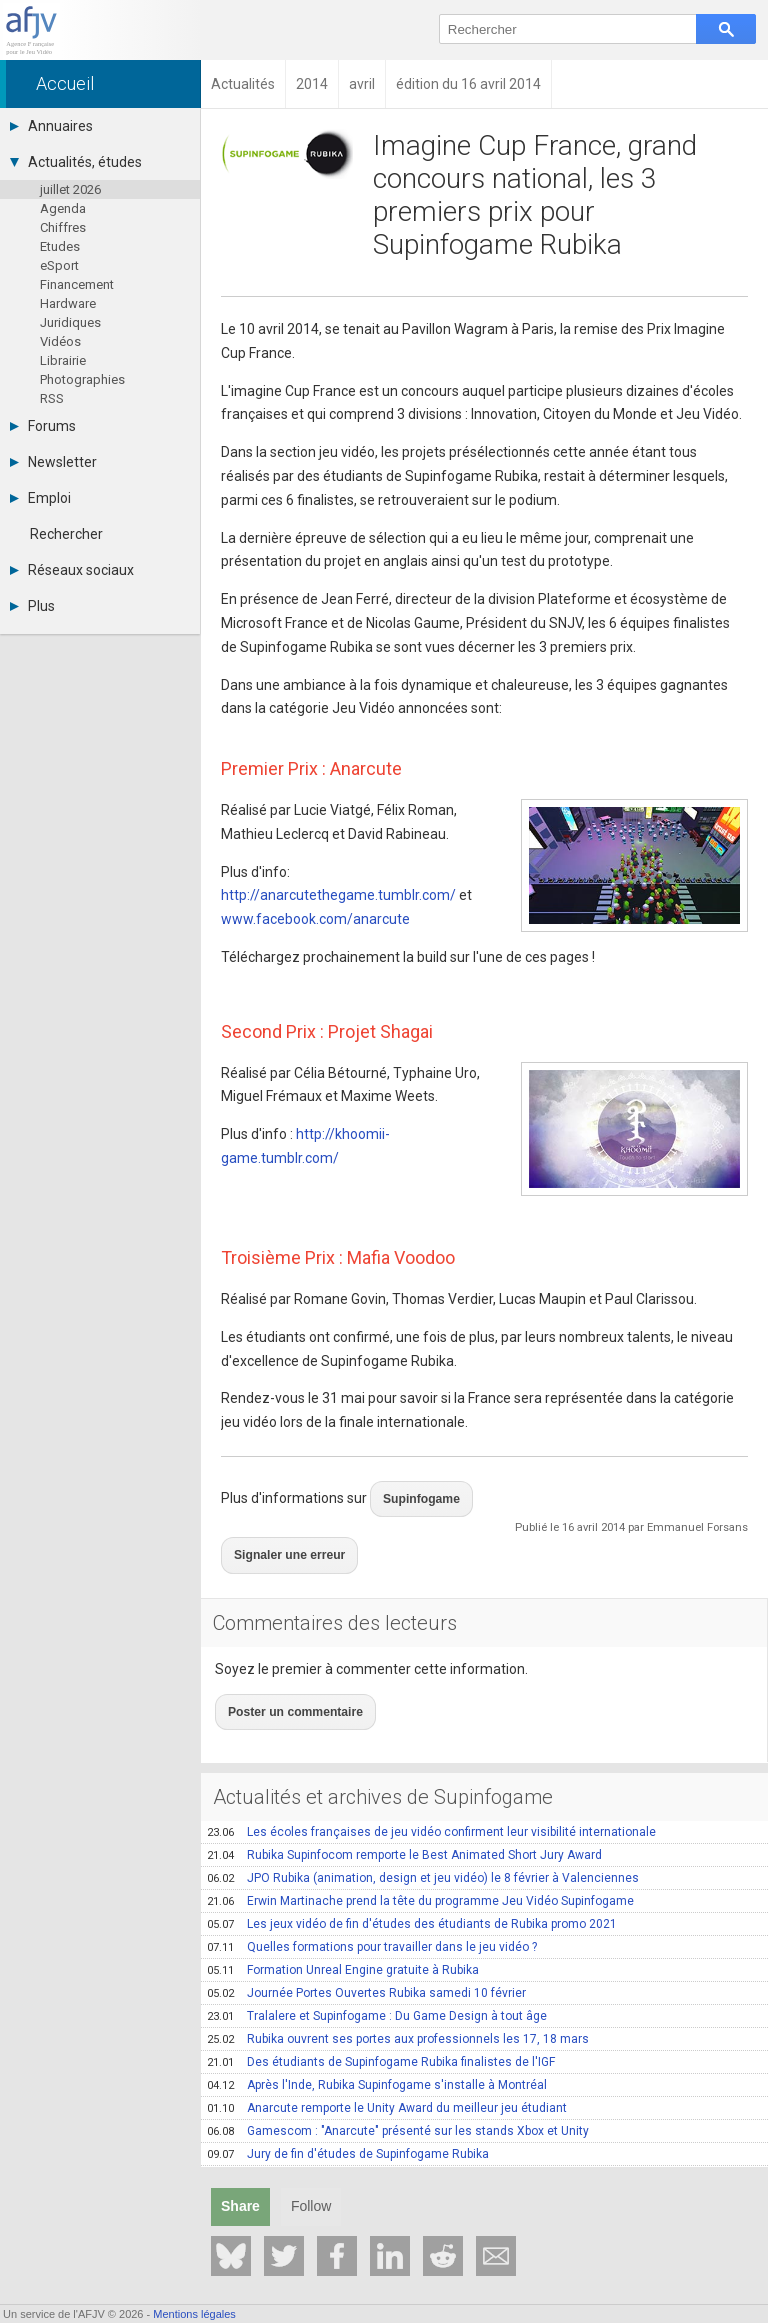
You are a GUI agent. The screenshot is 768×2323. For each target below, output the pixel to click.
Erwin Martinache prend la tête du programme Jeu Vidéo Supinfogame (420, 1867)
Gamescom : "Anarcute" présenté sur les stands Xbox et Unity (398, 2097)
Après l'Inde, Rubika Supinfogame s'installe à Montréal (377, 2051)
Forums (43, 426)
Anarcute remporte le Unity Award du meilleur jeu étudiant (387, 2074)
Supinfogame (414, 1492)
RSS (52, 398)
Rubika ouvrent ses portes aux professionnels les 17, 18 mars (398, 2005)
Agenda (63, 208)
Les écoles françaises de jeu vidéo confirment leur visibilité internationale (431, 1798)
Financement (77, 284)
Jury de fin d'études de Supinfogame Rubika (348, 2120)
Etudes (60, 246)
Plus (32, 606)
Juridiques (70, 322)
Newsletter (53, 462)
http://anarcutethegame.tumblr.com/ (338, 895)
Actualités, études (76, 162)
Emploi (40, 498)
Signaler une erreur (280, 1537)
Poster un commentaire (285, 1682)
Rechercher (66, 534)
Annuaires (51, 126)
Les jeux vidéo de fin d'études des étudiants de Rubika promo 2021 (412, 1890)
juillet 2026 (70, 189)
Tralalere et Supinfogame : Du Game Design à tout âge (377, 1982)
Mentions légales (194, 2314)
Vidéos (60, 341)
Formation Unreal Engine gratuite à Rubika (343, 1936)
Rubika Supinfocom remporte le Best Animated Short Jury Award (404, 1821)
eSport (59, 265)
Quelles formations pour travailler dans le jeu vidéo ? (372, 1913)
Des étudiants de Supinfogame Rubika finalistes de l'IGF (381, 2028)
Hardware (68, 303)
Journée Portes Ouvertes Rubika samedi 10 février (366, 1959)
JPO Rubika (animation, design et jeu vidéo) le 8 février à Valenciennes (423, 1844)
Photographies (82, 379)
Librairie (63, 360)
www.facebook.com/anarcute (315, 919)
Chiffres (63, 227)
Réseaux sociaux (72, 570)
